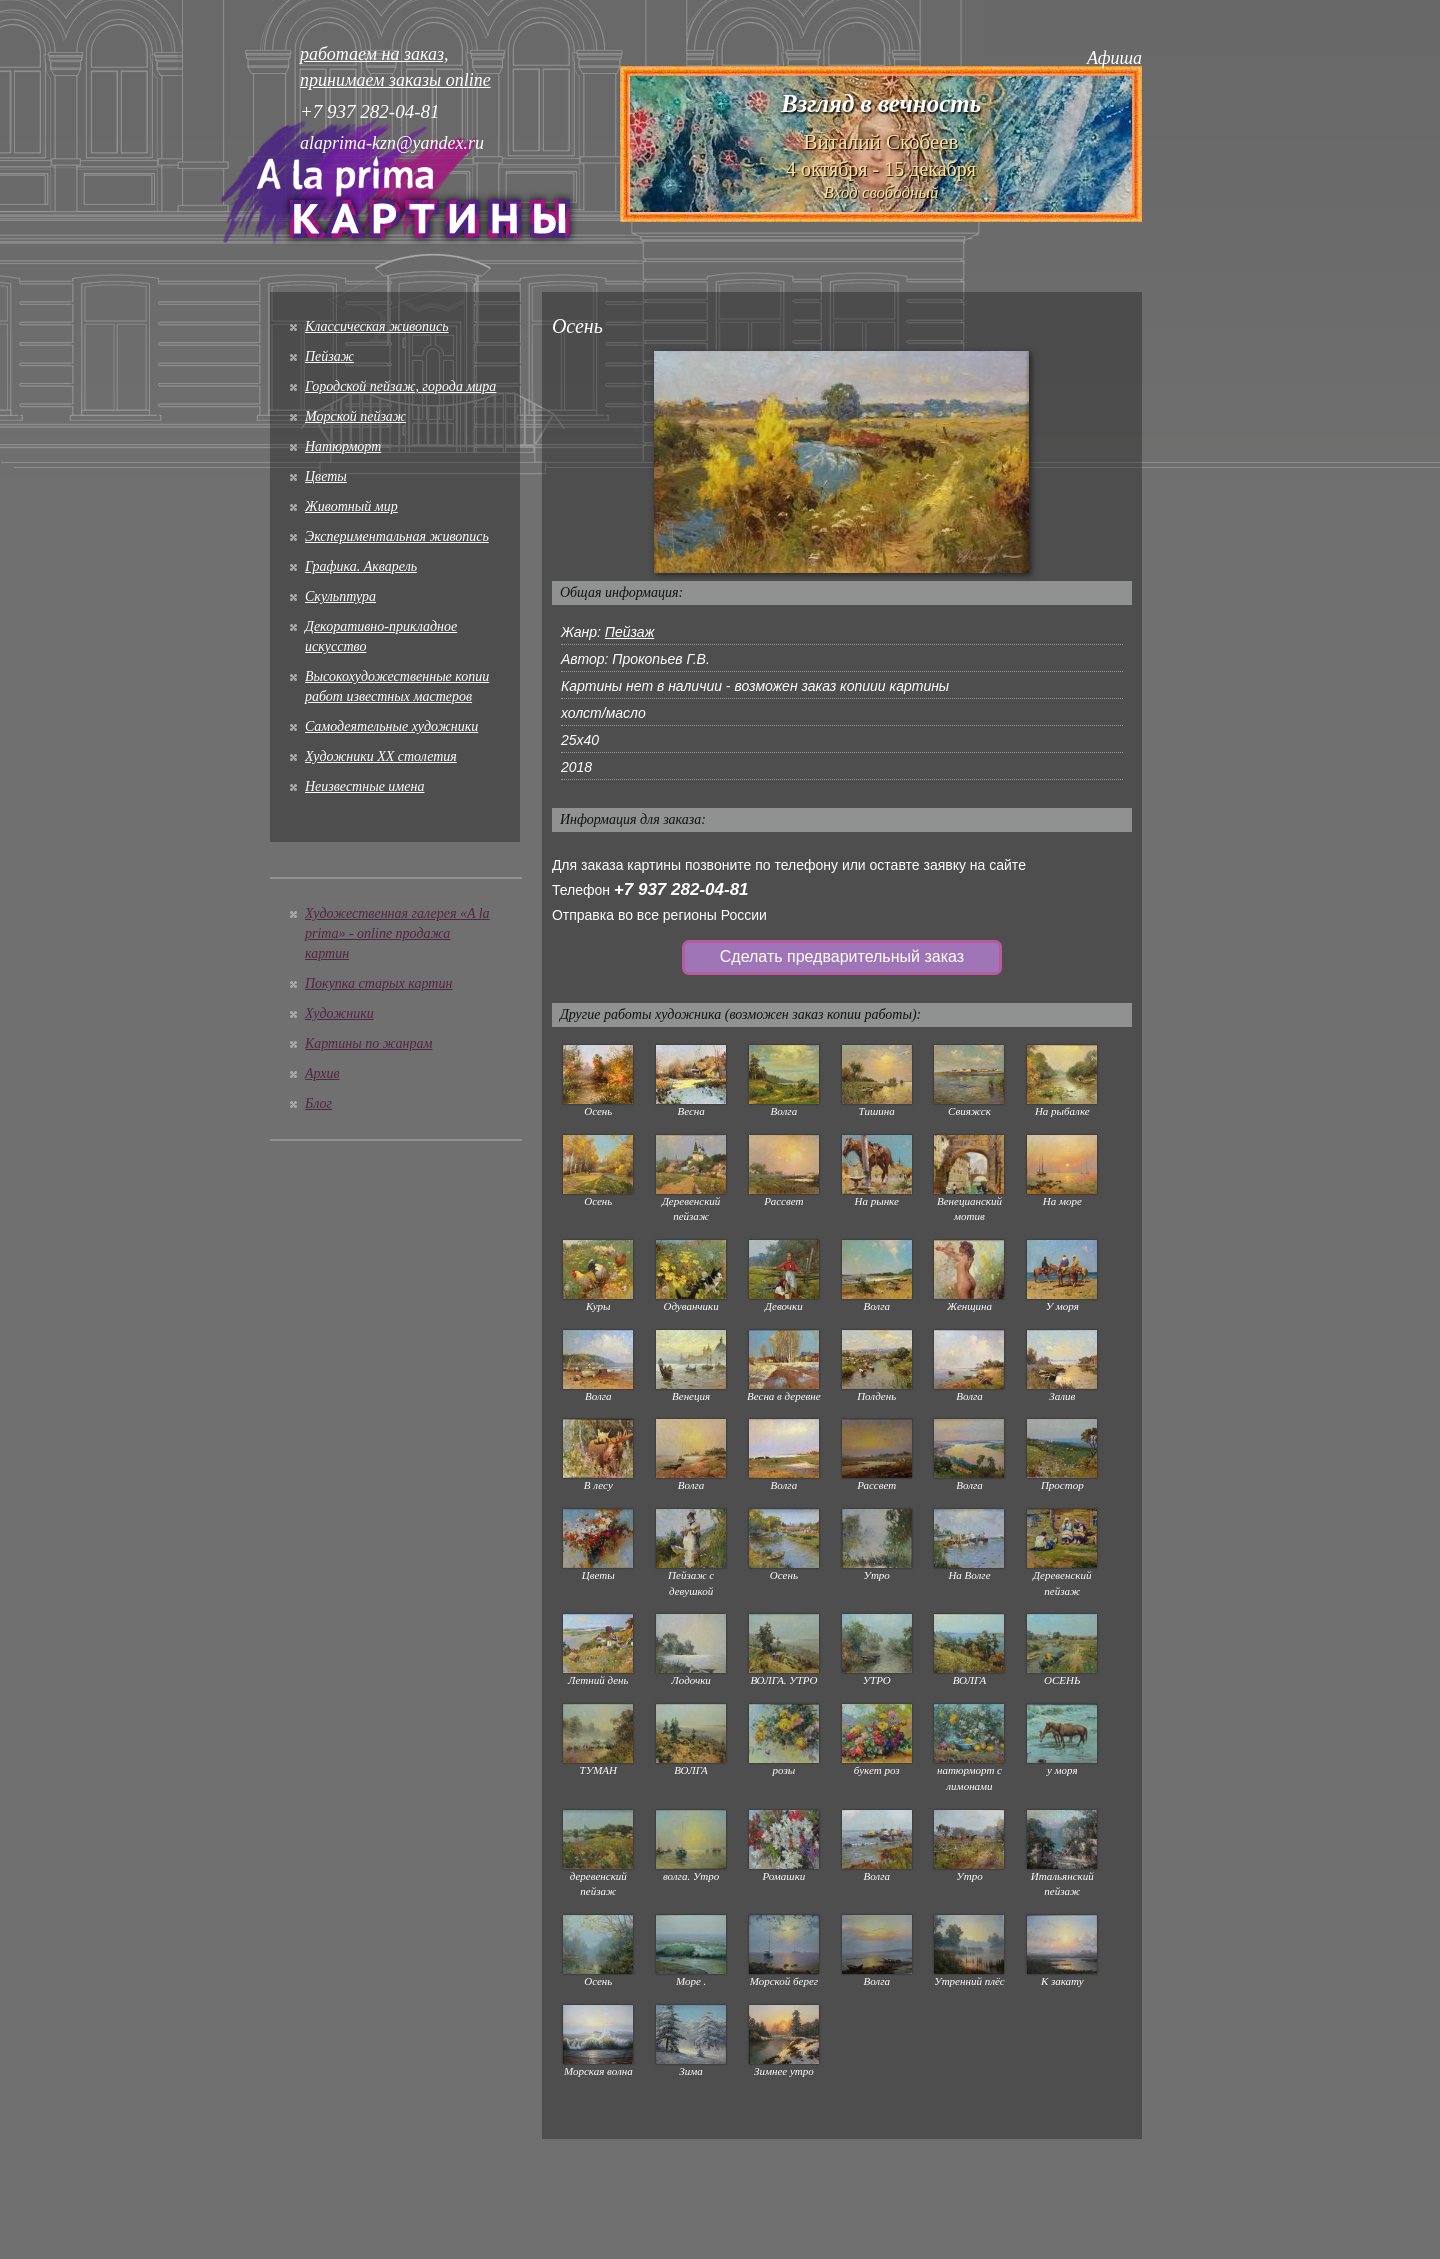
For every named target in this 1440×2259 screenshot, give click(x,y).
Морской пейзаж (355, 416)
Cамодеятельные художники (391, 726)
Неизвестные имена (364, 786)
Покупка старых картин (378, 983)
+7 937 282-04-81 (681, 889)
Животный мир (351, 506)
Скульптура (340, 596)
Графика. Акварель (361, 566)
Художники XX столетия (381, 756)
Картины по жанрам (368, 1043)
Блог (318, 1103)
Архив (322, 1073)
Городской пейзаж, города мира (400, 386)
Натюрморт (343, 446)
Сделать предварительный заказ (842, 956)
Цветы (326, 476)
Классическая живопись (377, 326)
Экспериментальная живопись (397, 536)
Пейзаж (329, 356)
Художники (339, 1013)
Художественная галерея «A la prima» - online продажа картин (397, 933)
